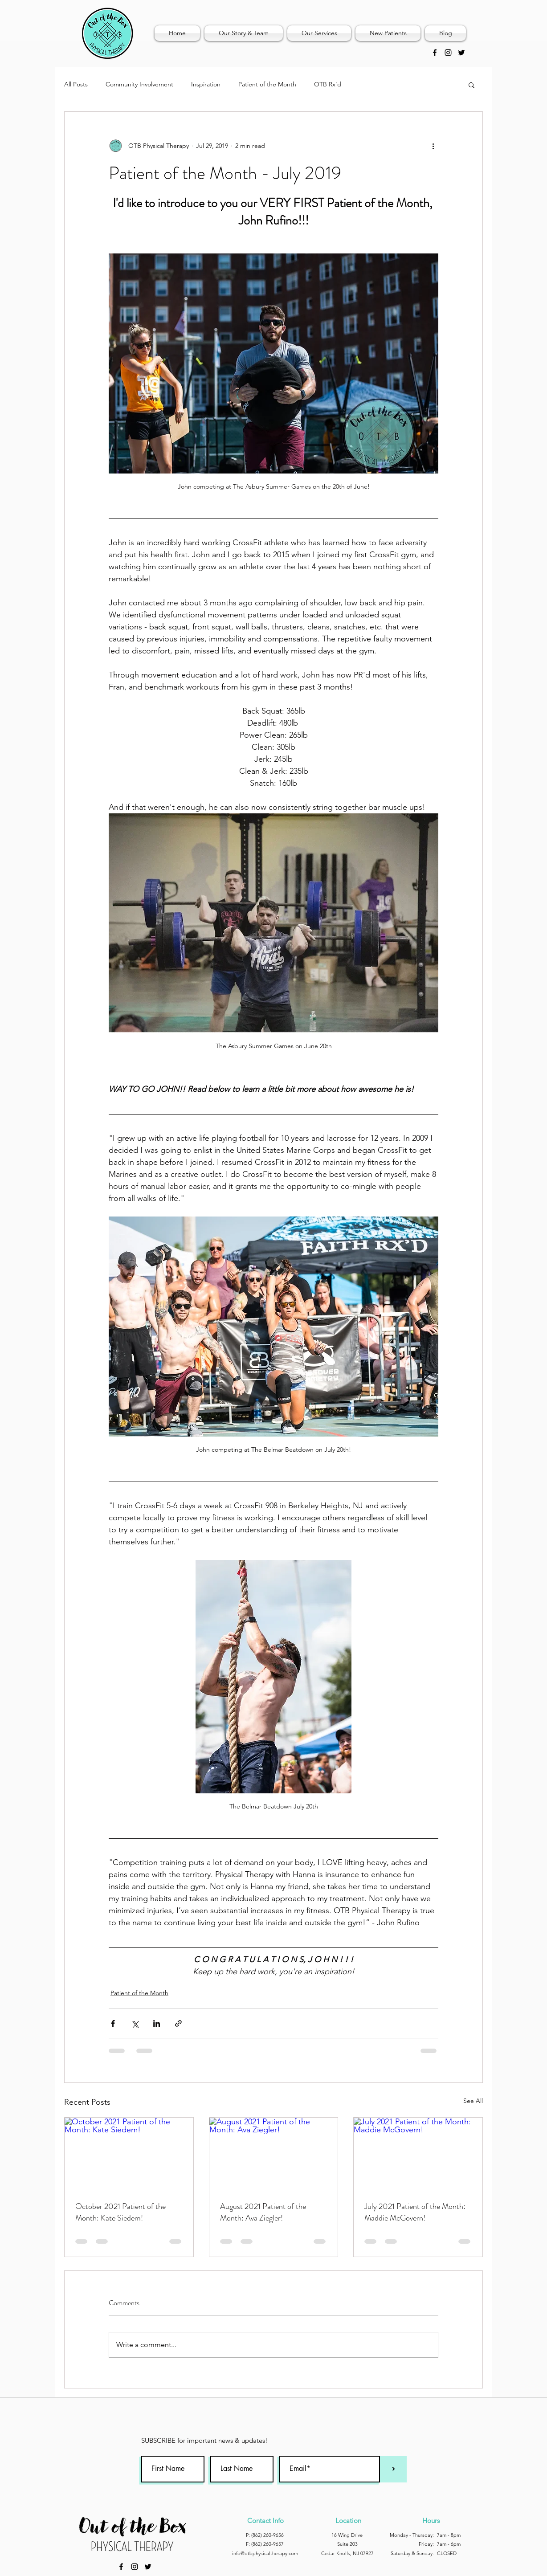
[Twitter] (461, 52)
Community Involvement (139, 84)
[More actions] (433, 145)
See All (473, 2101)
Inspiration (205, 84)
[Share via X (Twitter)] (135, 2023)
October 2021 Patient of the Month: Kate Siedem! (120, 2212)
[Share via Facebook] (113, 2023)
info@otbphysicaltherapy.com (265, 2553)
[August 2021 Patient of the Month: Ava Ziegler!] (273, 2154)
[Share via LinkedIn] (156, 2023)
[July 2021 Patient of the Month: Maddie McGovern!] (418, 2154)
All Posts (76, 84)
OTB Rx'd (327, 84)
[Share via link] (178, 2023)
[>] (393, 2469)
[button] (471, 84)
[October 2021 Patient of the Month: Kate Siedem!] (129, 2154)
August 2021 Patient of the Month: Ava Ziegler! (263, 2212)
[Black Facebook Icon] (434, 52)
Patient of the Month (267, 84)
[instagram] (448, 52)
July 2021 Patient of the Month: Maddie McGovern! (414, 2212)
